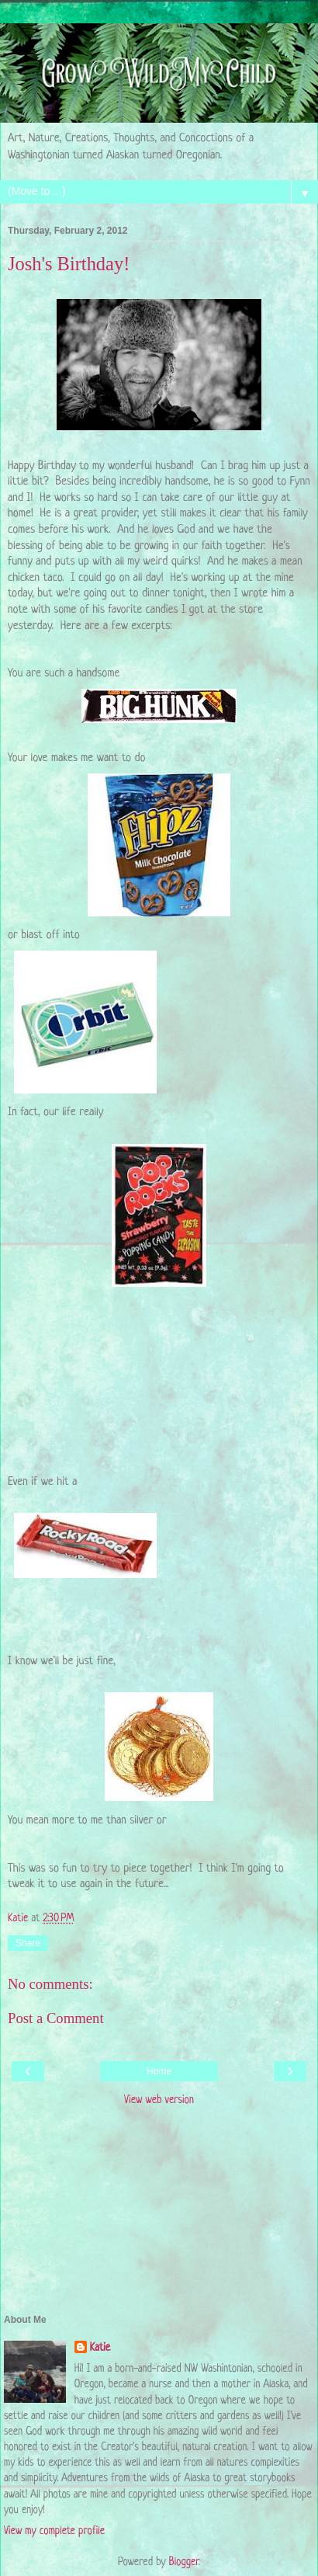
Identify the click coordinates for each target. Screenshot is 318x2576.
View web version (159, 2100)
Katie (100, 2348)
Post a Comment (56, 2018)
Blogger (184, 2562)
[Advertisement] (159, 2213)
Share (28, 1943)
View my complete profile (54, 2531)
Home (159, 2071)
